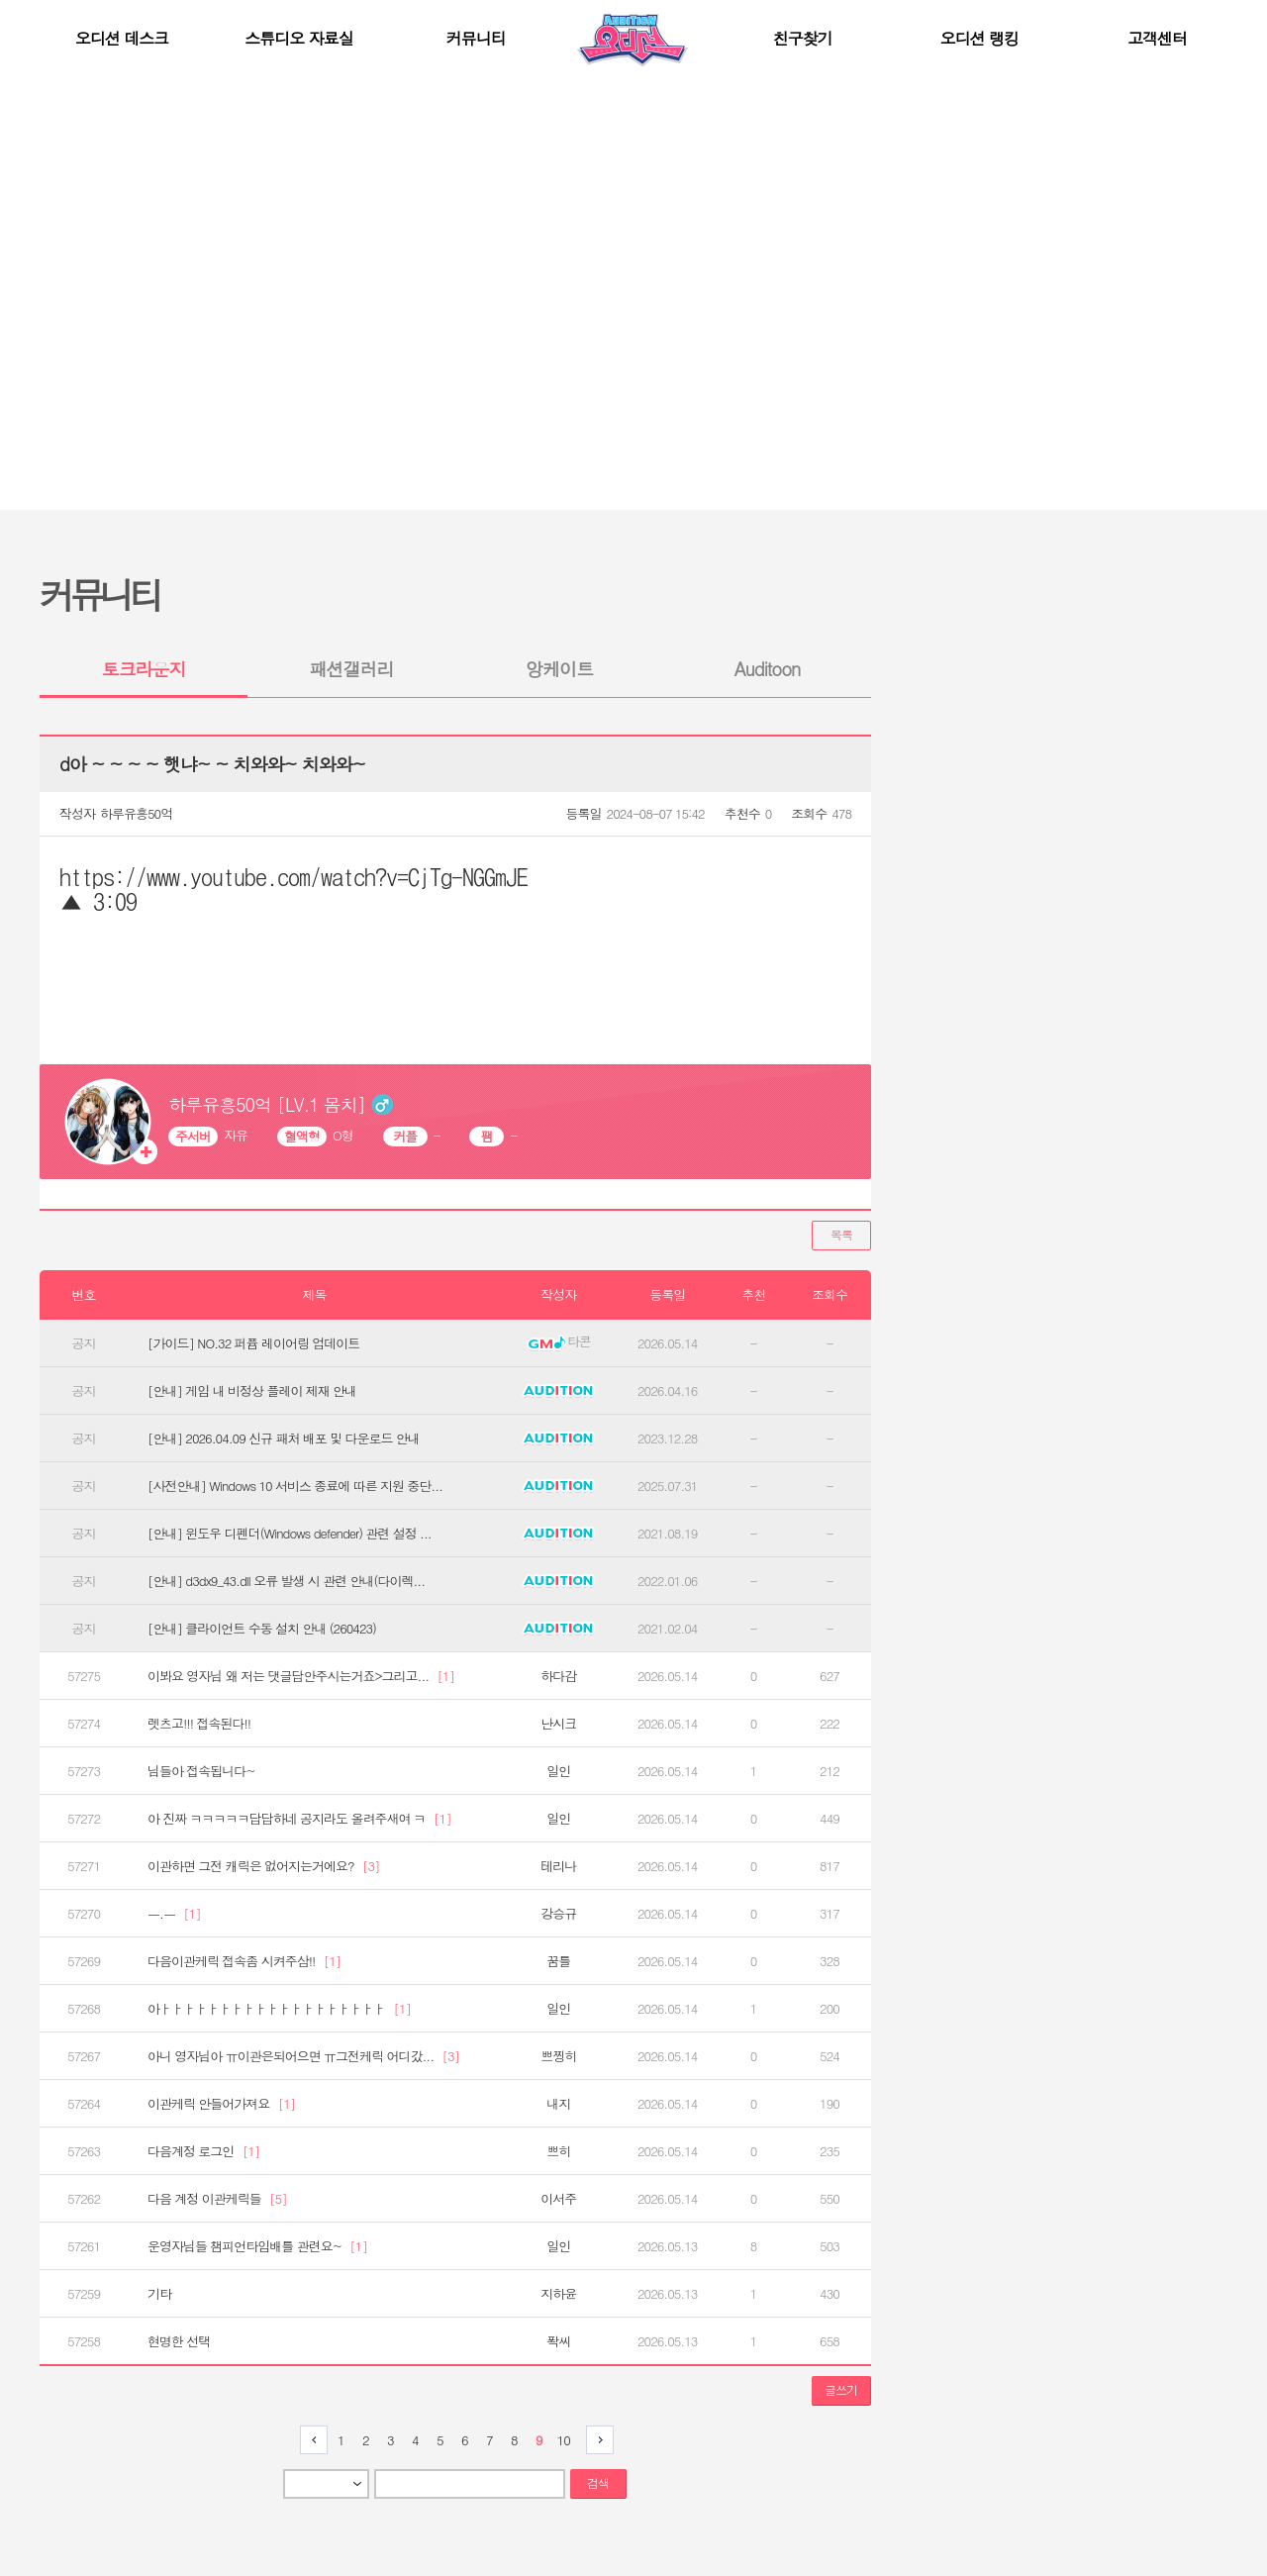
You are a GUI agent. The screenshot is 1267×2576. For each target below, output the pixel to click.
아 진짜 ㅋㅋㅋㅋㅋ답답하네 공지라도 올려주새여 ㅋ (299, 1819)
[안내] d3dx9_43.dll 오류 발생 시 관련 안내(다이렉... (286, 1581)
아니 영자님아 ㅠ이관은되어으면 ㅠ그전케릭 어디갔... (303, 2056)
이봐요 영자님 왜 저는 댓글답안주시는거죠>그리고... (300, 1676)
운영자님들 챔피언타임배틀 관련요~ (257, 2246)
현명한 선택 (178, 2341)
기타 (159, 2294)
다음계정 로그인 (203, 2151)
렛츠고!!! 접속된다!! (198, 1724)
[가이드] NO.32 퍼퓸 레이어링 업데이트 (253, 1343)
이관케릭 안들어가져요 (221, 2104)
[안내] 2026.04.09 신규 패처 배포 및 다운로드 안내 (283, 1438)
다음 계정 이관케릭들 (217, 2199)
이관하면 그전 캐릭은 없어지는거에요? (263, 1866)
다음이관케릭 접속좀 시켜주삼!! (244, 1961)
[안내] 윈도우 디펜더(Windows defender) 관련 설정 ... (289, 1533)
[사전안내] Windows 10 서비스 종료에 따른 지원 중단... (294, 1486)
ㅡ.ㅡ (174, 1914)
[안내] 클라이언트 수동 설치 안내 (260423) (261, 1628)
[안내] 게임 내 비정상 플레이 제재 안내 (251, 1391)
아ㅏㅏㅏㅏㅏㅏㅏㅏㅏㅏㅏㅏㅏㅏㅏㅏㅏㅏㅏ (279, 2009)
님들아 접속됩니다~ (201, 1771)
